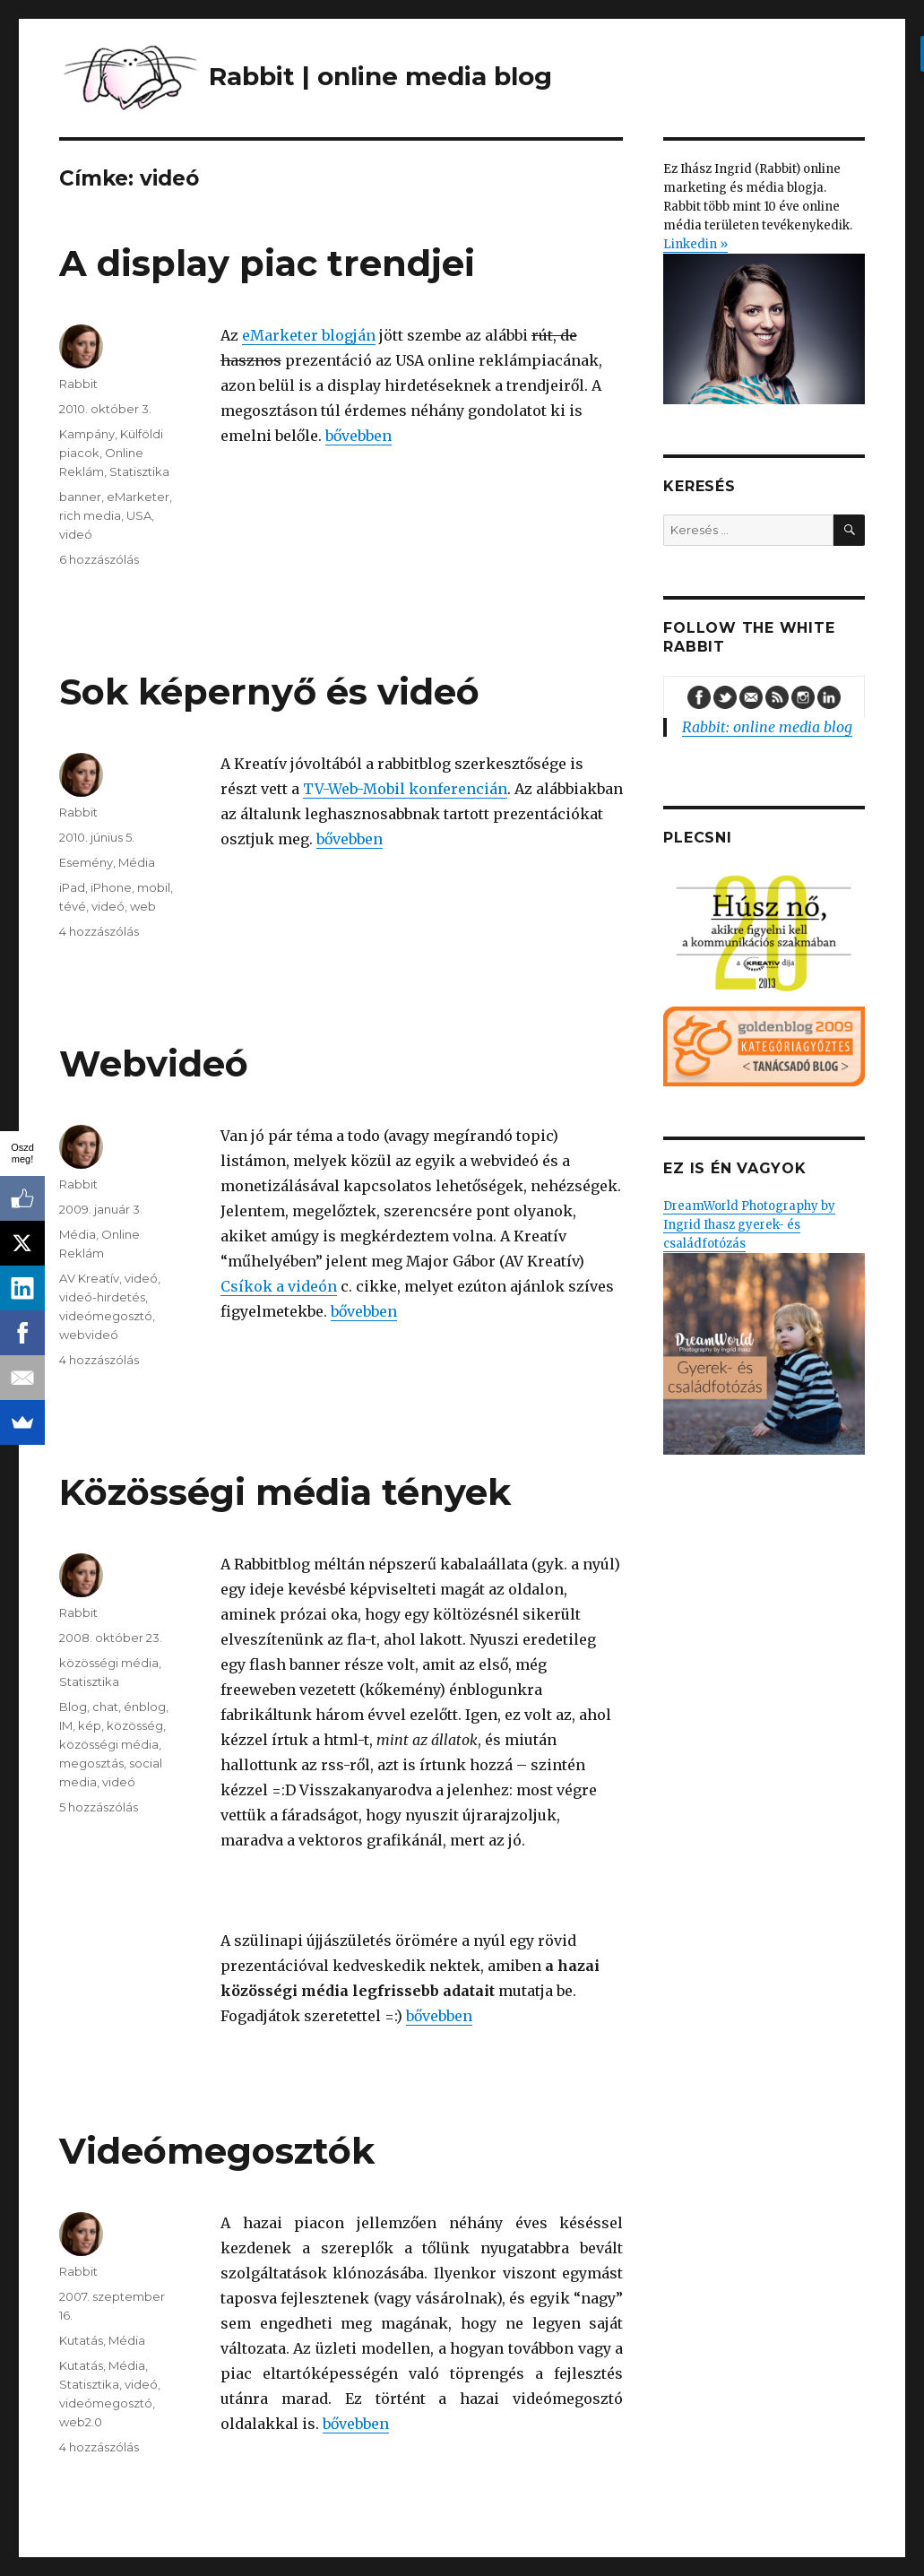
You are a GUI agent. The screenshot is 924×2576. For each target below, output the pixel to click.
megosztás (91, 1763)
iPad (72, 887)
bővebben (358, 436)
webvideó (88, 1334)
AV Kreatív (89, 1278)
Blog (73, 1706)
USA (138, 515)
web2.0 (80, 2422)
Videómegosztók (217, 2151)
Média (136, 862)
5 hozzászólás (98, 1807)
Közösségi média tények (285, 1492)
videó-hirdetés (102, 1297)
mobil (153, 887)
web (143, 906)
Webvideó (153, 1063)
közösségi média (109, 1662)
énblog (145, 1706)
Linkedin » (695, 244)
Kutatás (81, 2340)
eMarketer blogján (309, 335)
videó (75, 534)
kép (89, 1725)
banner (80, 496)
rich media (90, 515)
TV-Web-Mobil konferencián (405, 789)
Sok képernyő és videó (269, 691)
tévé (72, 906)
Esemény (86, 862)
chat (105, 1706)
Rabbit (78, 383)
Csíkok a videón (278, 1286)
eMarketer (138, 496)
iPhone (111, 887)
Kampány (87, 434)
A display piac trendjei (267, 263)
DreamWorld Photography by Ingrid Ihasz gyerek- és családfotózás (764, 1326)
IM (66, 1725)
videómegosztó (105, 1316)
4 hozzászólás (99, 931)
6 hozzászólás (99, 559)
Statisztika (139, 471)
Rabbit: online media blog (767, 727)
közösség (135, 1725)
